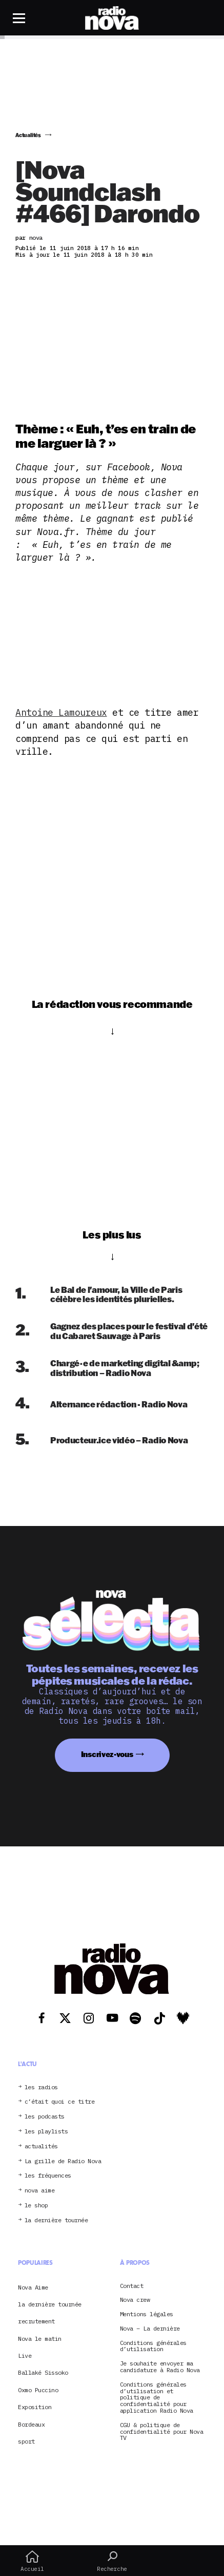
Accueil (32, 2561)
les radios (41, 2087)
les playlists (46, 2131)
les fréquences (48, 2175)
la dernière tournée (56, 2220)
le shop (36, 2205)
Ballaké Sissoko (43, 2372)
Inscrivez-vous (107, 1754)
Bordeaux (31, 2424)
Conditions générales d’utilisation (153, 2346)
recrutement (36, 2321)
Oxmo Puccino (38, 2390)
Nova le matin (40, 2338)
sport (26, 2441)
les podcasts (45, 2116)
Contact (132, 2286)
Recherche (112, 2561)
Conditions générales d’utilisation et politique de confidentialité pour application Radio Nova (156, 2397)
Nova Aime (33, 2287)
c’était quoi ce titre (60, 2101)
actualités (41, 2146)
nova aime (40, 2190)
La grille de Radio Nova (63, 2161)
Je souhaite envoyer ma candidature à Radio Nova (160, 2367)
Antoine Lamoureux (61, 712)
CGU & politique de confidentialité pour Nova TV (161, 2431)
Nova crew (135, 2300)
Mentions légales (146, 2314)
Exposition (34, 2407)
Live (24, 2355)
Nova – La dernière (150, 2328)
